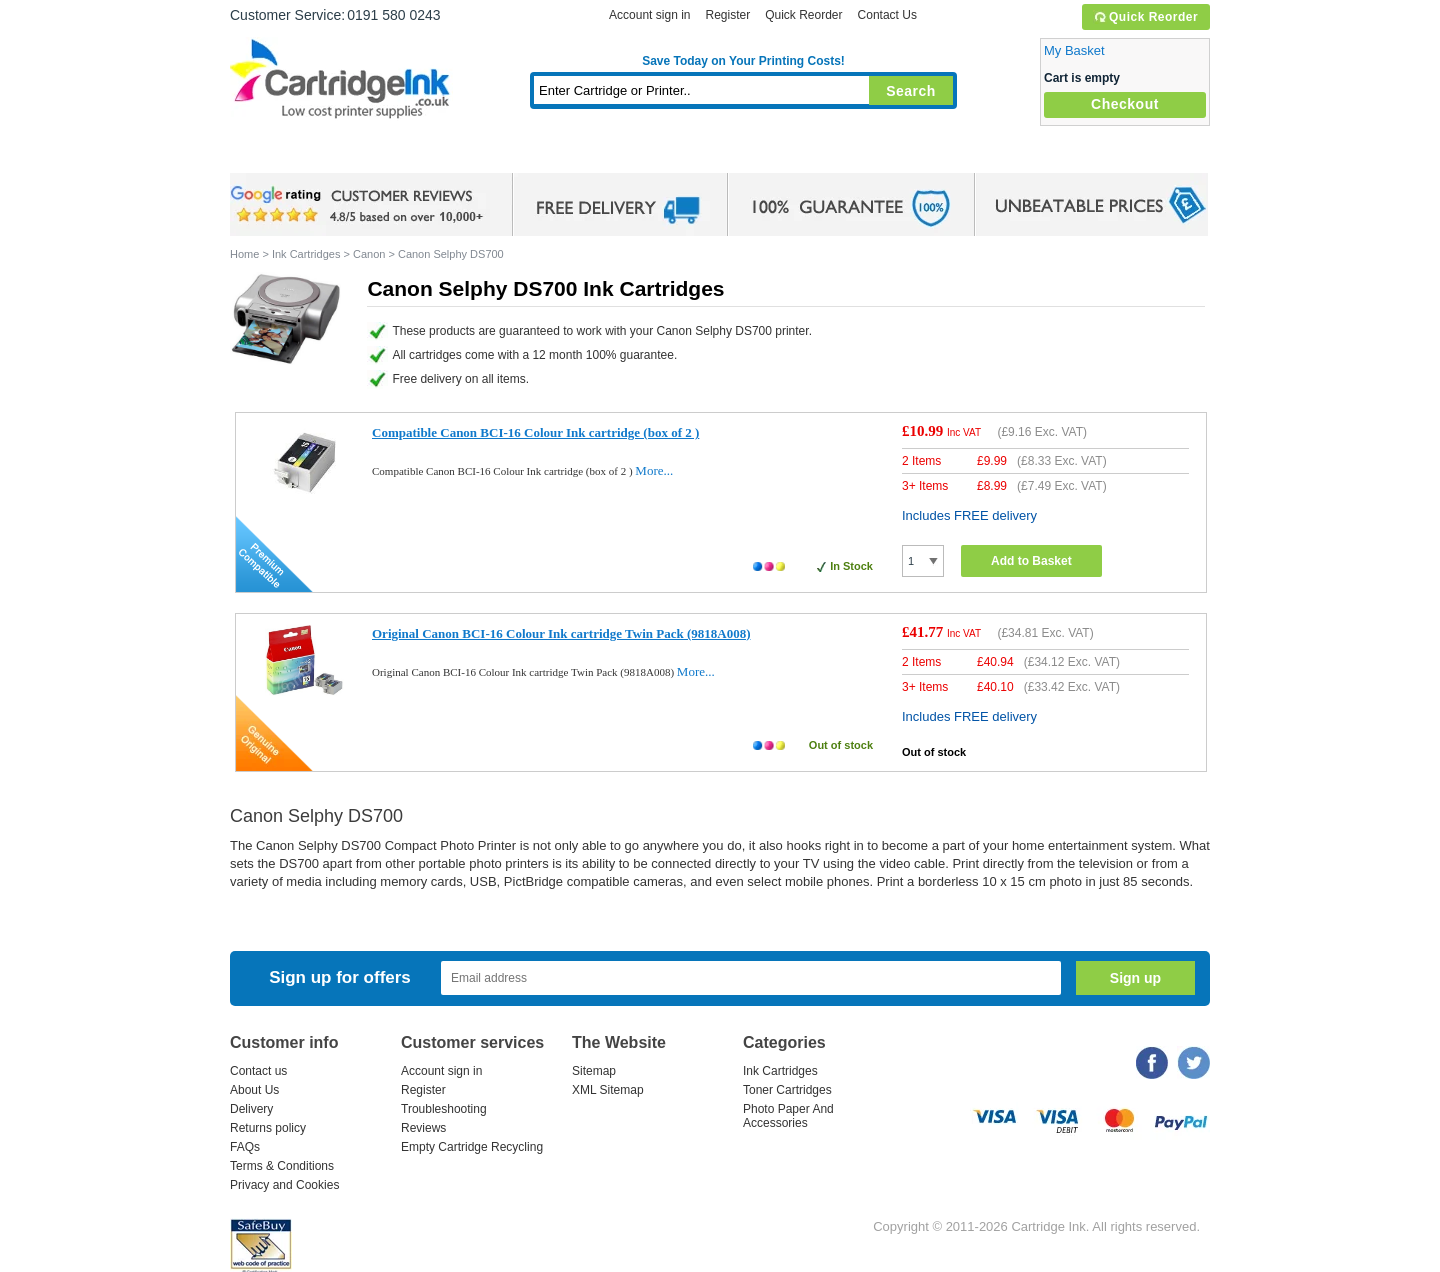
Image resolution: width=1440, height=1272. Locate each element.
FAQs (245, 1147)
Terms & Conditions (282, 1166)
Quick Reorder (1145, 17)
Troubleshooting (444, 1109)
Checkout (1125, 104)
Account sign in (649, 15)
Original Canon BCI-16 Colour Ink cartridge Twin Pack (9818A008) (561, 633)
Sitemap (594, 1071)
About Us (254, 1090)
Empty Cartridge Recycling (472, 1147)
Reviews (423, 1128)
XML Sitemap (608, 1090)
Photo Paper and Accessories (748, 154)
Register (727, 15)
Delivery (251, 1109)
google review (360, 205)
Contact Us (887, 15)
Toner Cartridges (536, 154)
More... (654, 470)
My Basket (1074, 50)
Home (270, 154)
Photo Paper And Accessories (788, 1116)
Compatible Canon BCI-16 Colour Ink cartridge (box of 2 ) (535, 432)
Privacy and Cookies (284, 1185)
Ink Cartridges (382, 154)
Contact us (258, 1071)
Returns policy (268, 1128)
